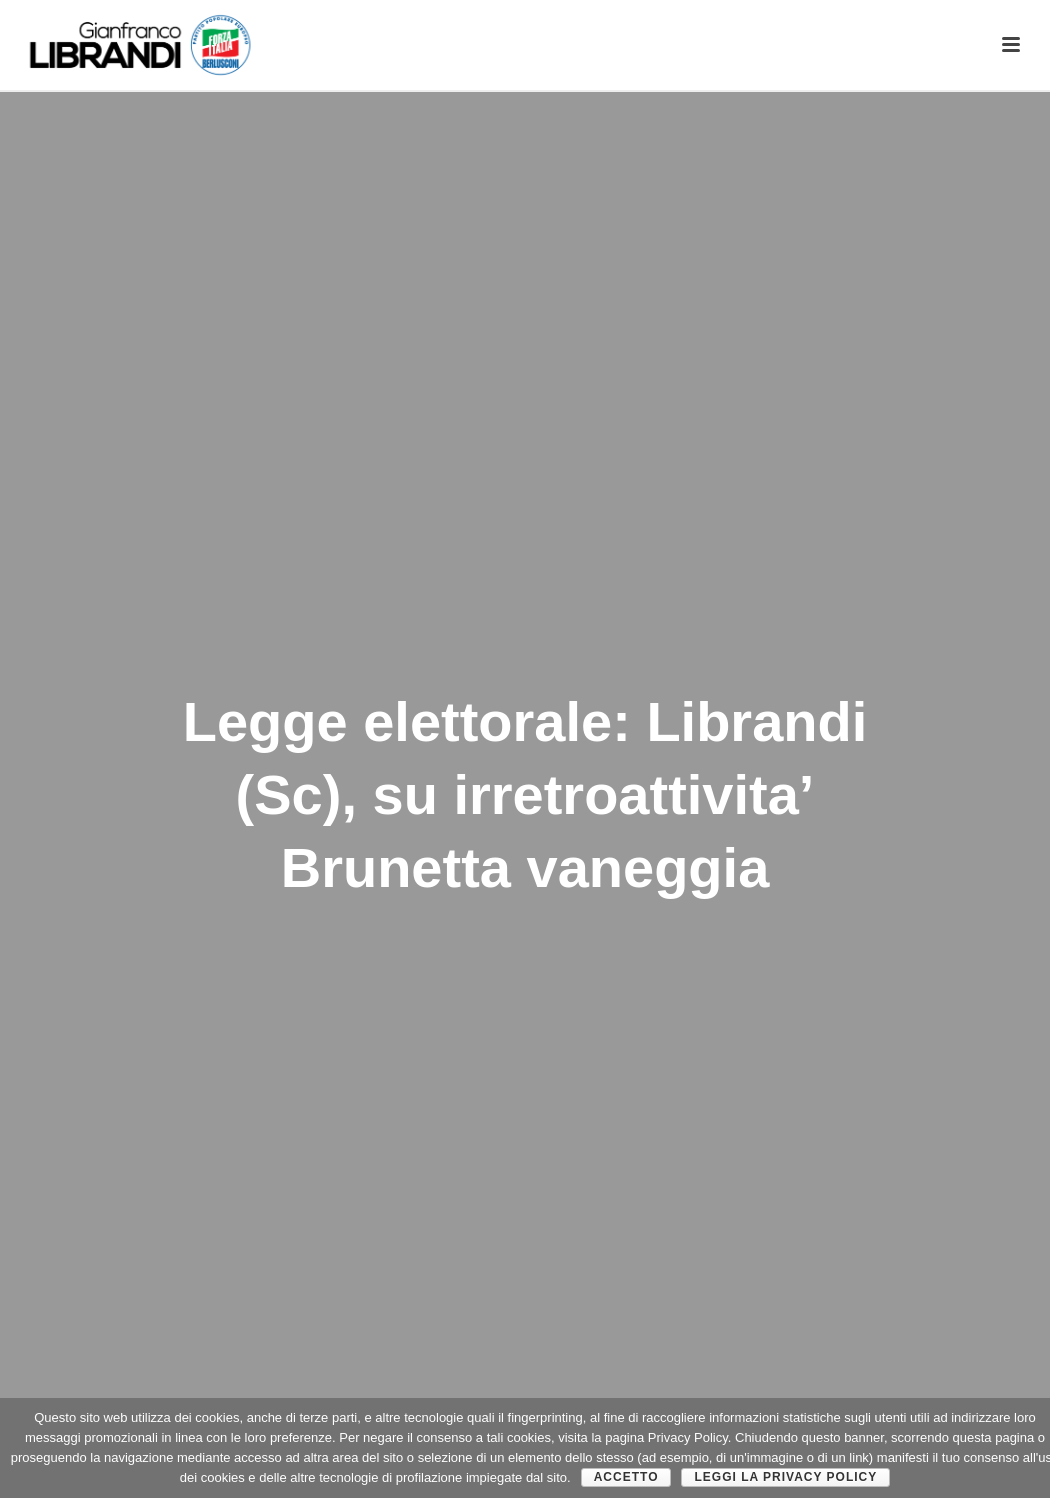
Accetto (626, 1477)
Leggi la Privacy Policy (785, 1477)
